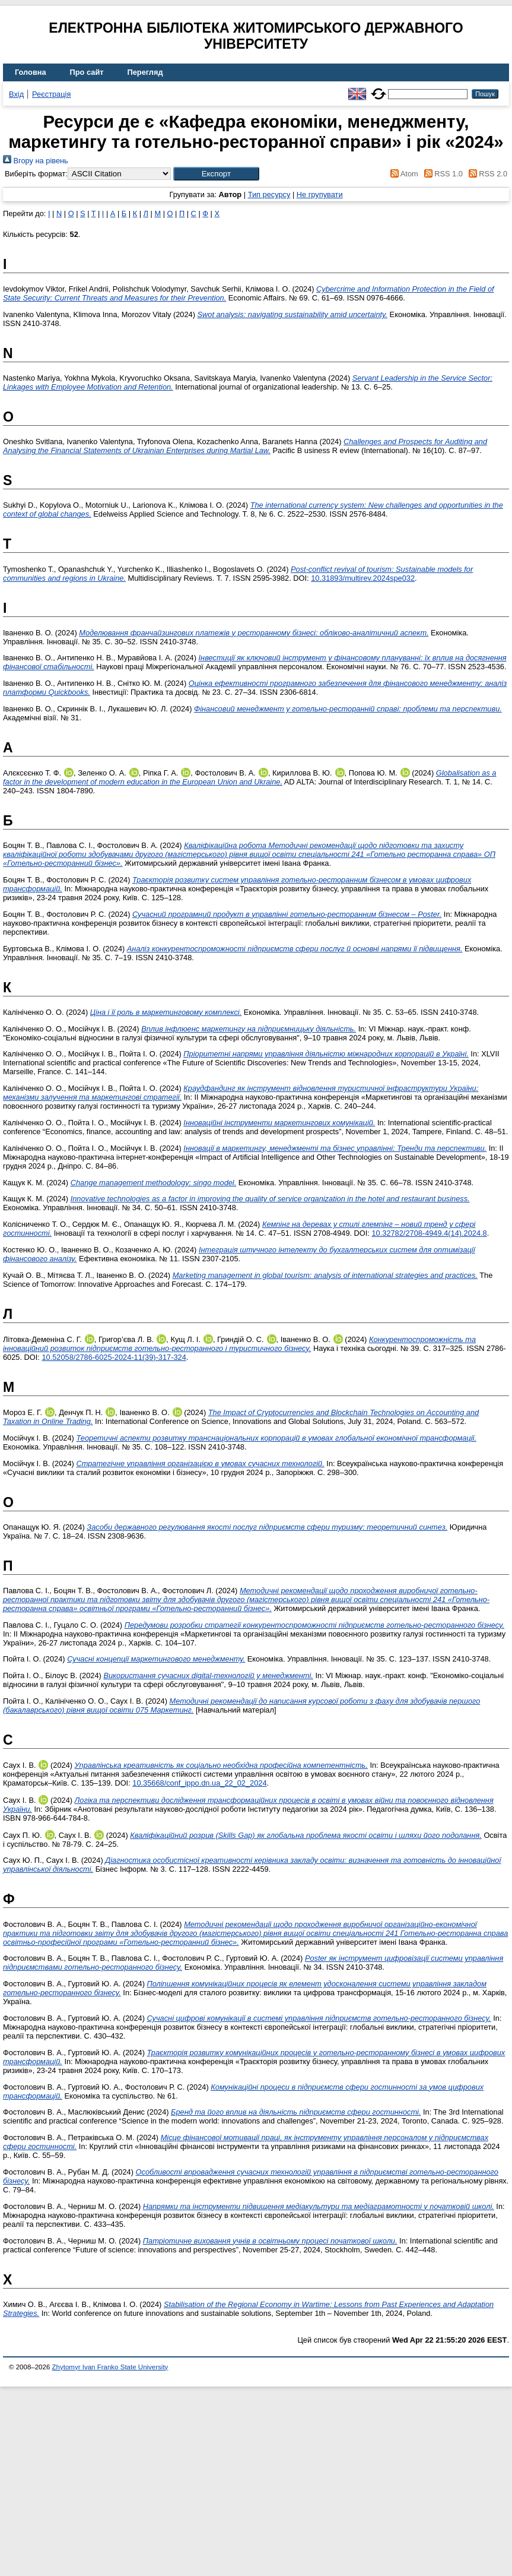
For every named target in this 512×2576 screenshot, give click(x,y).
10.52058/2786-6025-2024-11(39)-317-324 (114, 1357)
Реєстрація (51, 94)
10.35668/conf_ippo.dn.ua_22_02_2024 (199, 1782)
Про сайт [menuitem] (87, 72)
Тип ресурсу (269, 194)
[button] (216, 174)
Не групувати (320, 194)
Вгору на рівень (35, 160)
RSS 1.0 (441, 173)
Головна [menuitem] (30, 72)
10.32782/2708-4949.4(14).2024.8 (428, 1233)
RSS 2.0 (486, 173)
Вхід (16, 94)
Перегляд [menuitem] (145, 72)
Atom (402, 173)
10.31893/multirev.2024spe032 (363, 578)
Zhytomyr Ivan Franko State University (110, 2367)
